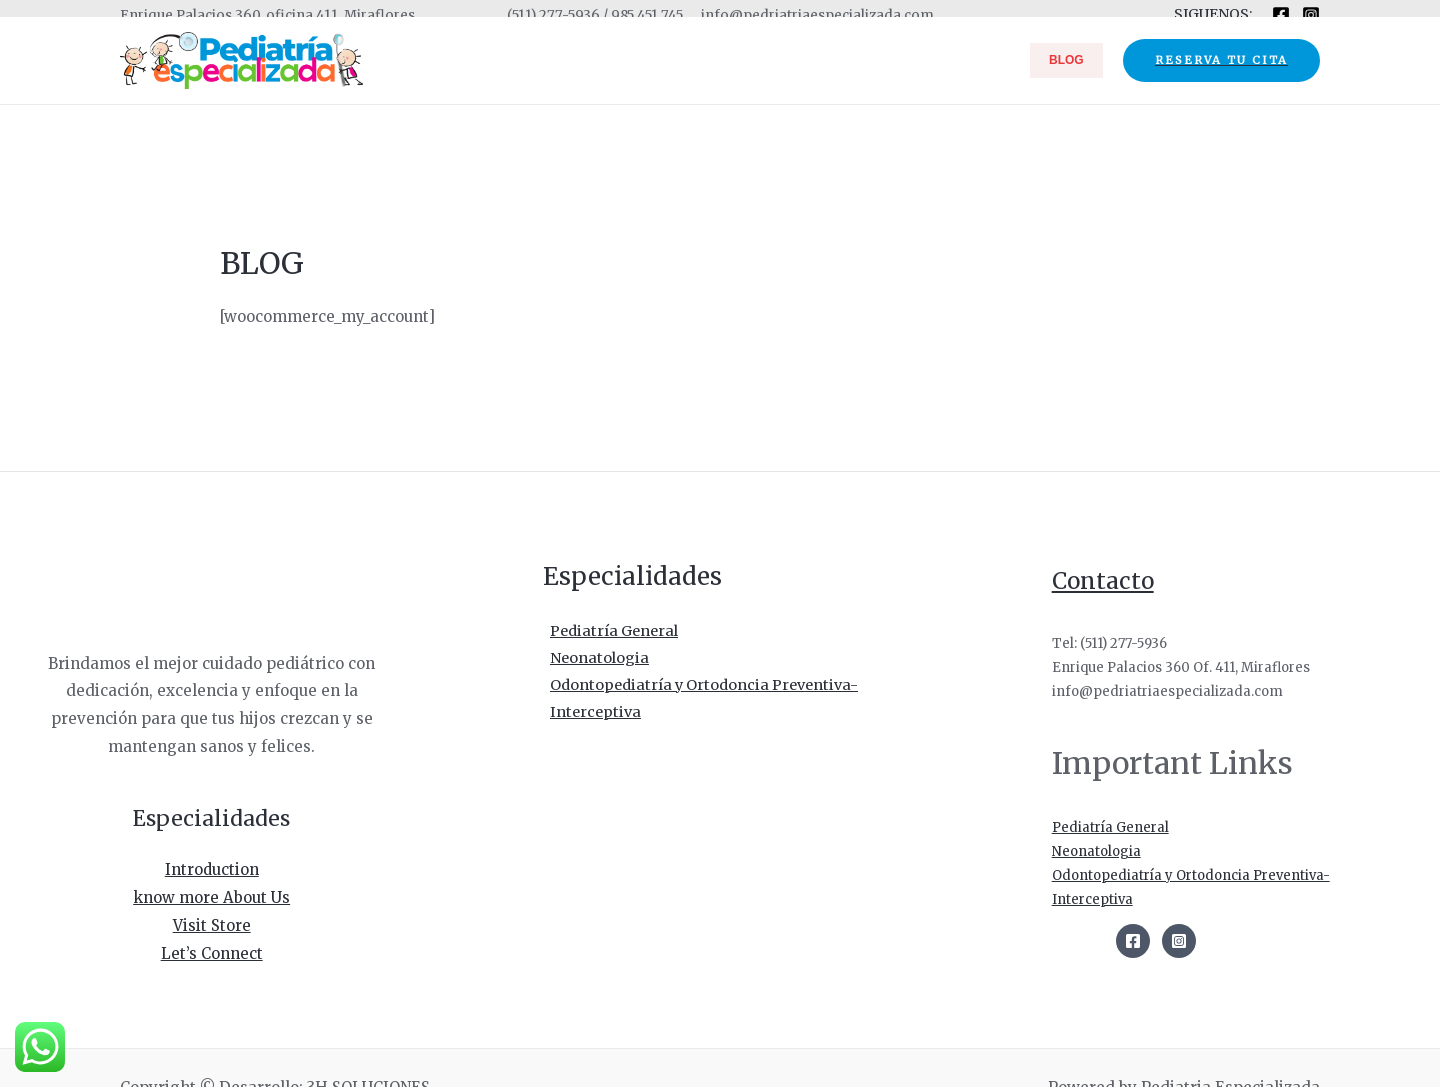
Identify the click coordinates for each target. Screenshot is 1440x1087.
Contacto (1107, 580)
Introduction (211, 869)
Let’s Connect (212, 952)
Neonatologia (593, 659)
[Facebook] (1281, 15)
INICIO (754, 61)
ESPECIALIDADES (960, 61)
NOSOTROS (830, 61)
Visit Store (212, 924)
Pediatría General (610, 631)
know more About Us (211, 896)
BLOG (1073, 61)
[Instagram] (1311, 15)
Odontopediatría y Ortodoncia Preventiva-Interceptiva (703, 701)
